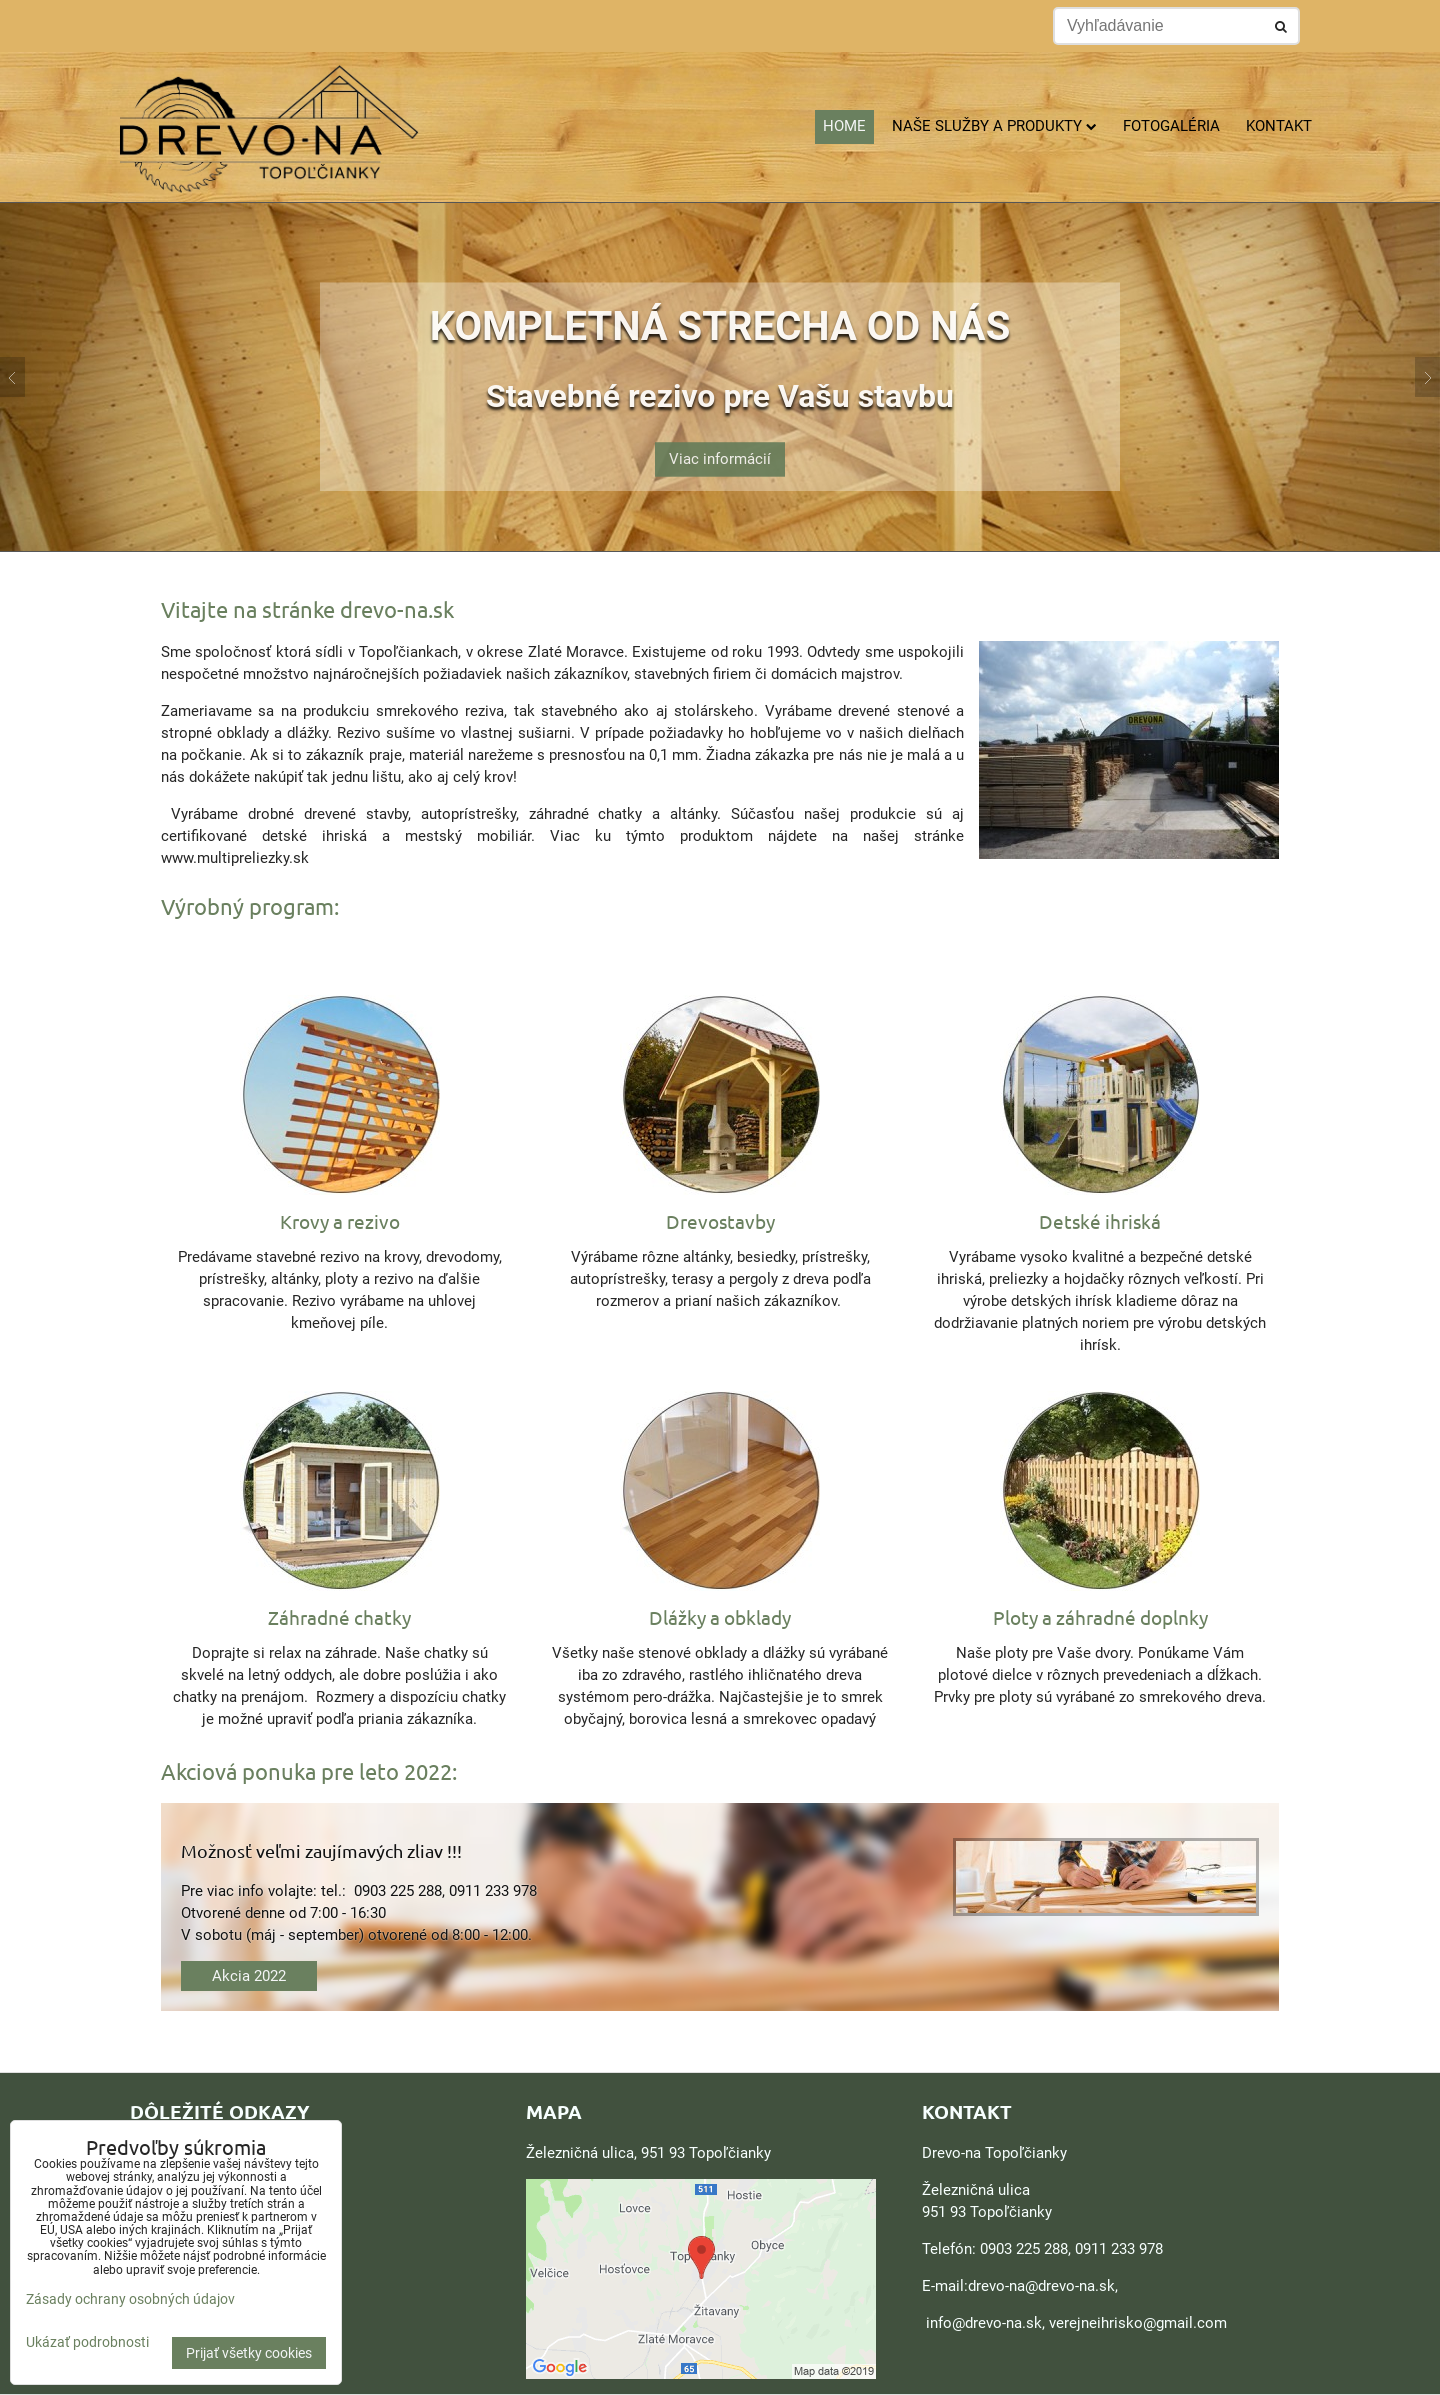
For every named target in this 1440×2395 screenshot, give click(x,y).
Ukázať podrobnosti (87, 2342)
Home (844, 126)
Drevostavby (720, 1221)
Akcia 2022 (249, 1976)
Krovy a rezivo (340, 1221)
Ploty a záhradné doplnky (1100, 1617)
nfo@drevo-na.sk (986, 2323)
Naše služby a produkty (994, 126)
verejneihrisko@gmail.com (1138, 2323)
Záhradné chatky (339, 1617)
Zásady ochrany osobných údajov (130, 2299)
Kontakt (1279, 126)
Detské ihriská (1100, 1221)
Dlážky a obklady (720, 1617)
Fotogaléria (1171, 126)
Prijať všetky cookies (249, 2353)
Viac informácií (720, 449)
